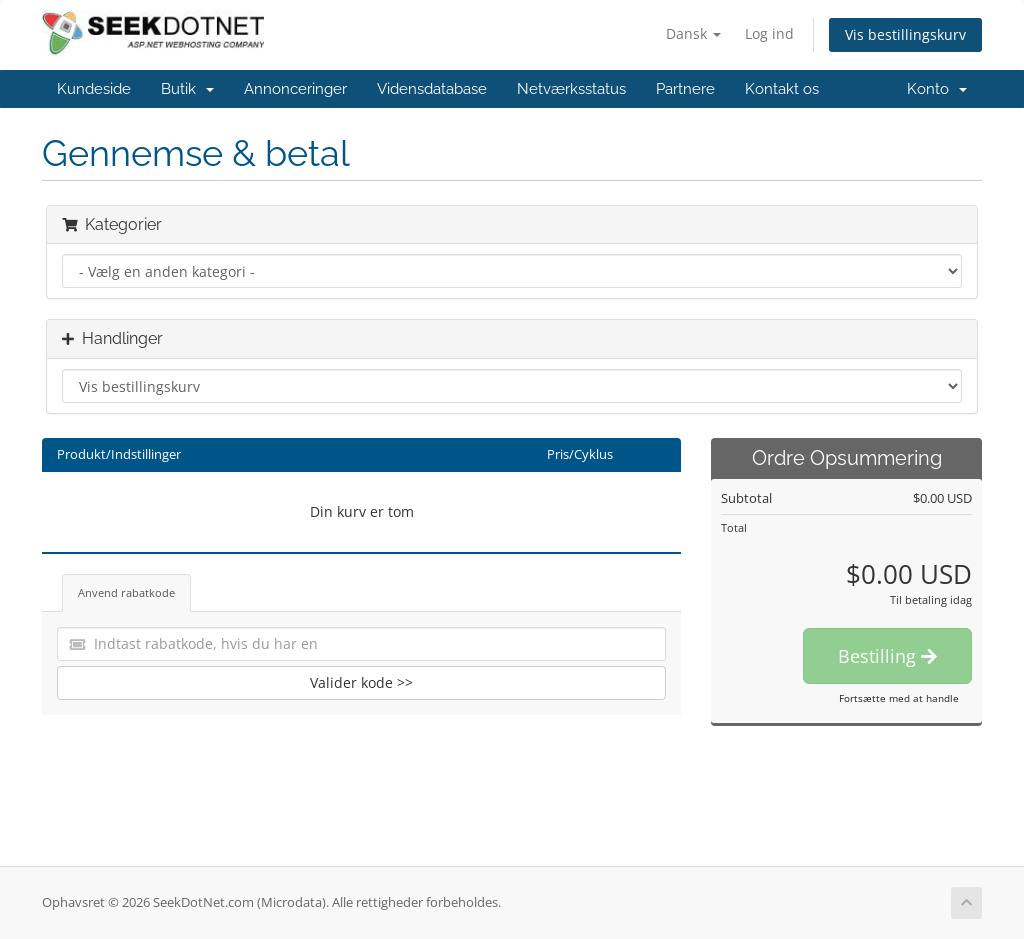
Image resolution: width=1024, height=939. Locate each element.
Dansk (693, 33)
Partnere (685, 89)
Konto (937, 89)
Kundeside (94, 89)
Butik (187, 89)
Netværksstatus (571, 89)
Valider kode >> (361, 682)
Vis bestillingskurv (905, 34)
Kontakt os (782, 89)
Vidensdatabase (432, 89)
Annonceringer (295, 89)
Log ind (769, 33)
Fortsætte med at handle (899, 698)
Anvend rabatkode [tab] (126, 592)
